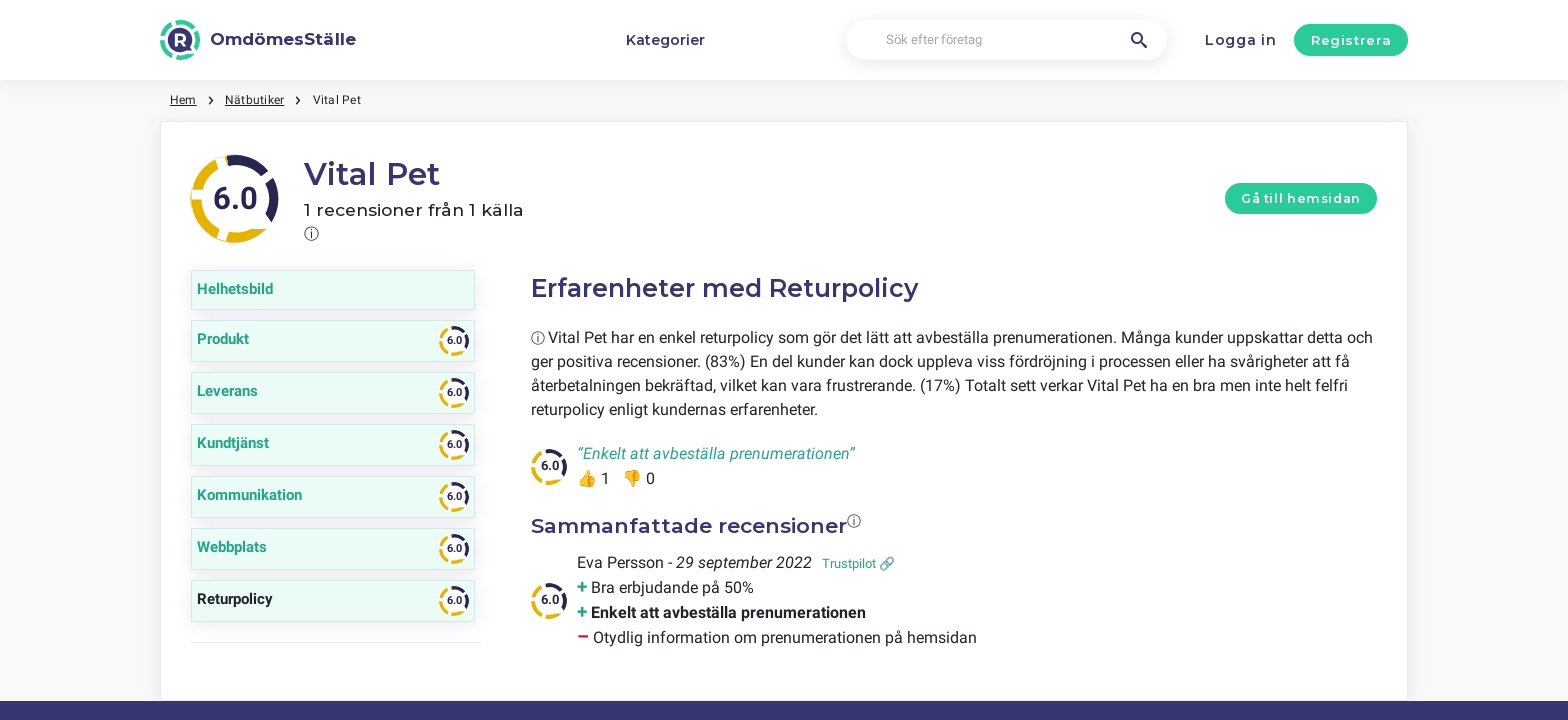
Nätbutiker (254, 100)
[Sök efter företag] (1006, 40)
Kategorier (665, 40)
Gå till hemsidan (1301, 198)
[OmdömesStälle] (258, 40)
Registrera (1351, 40)
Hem (183, 100)
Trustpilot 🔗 (858, 563)
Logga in (1241, 40)
